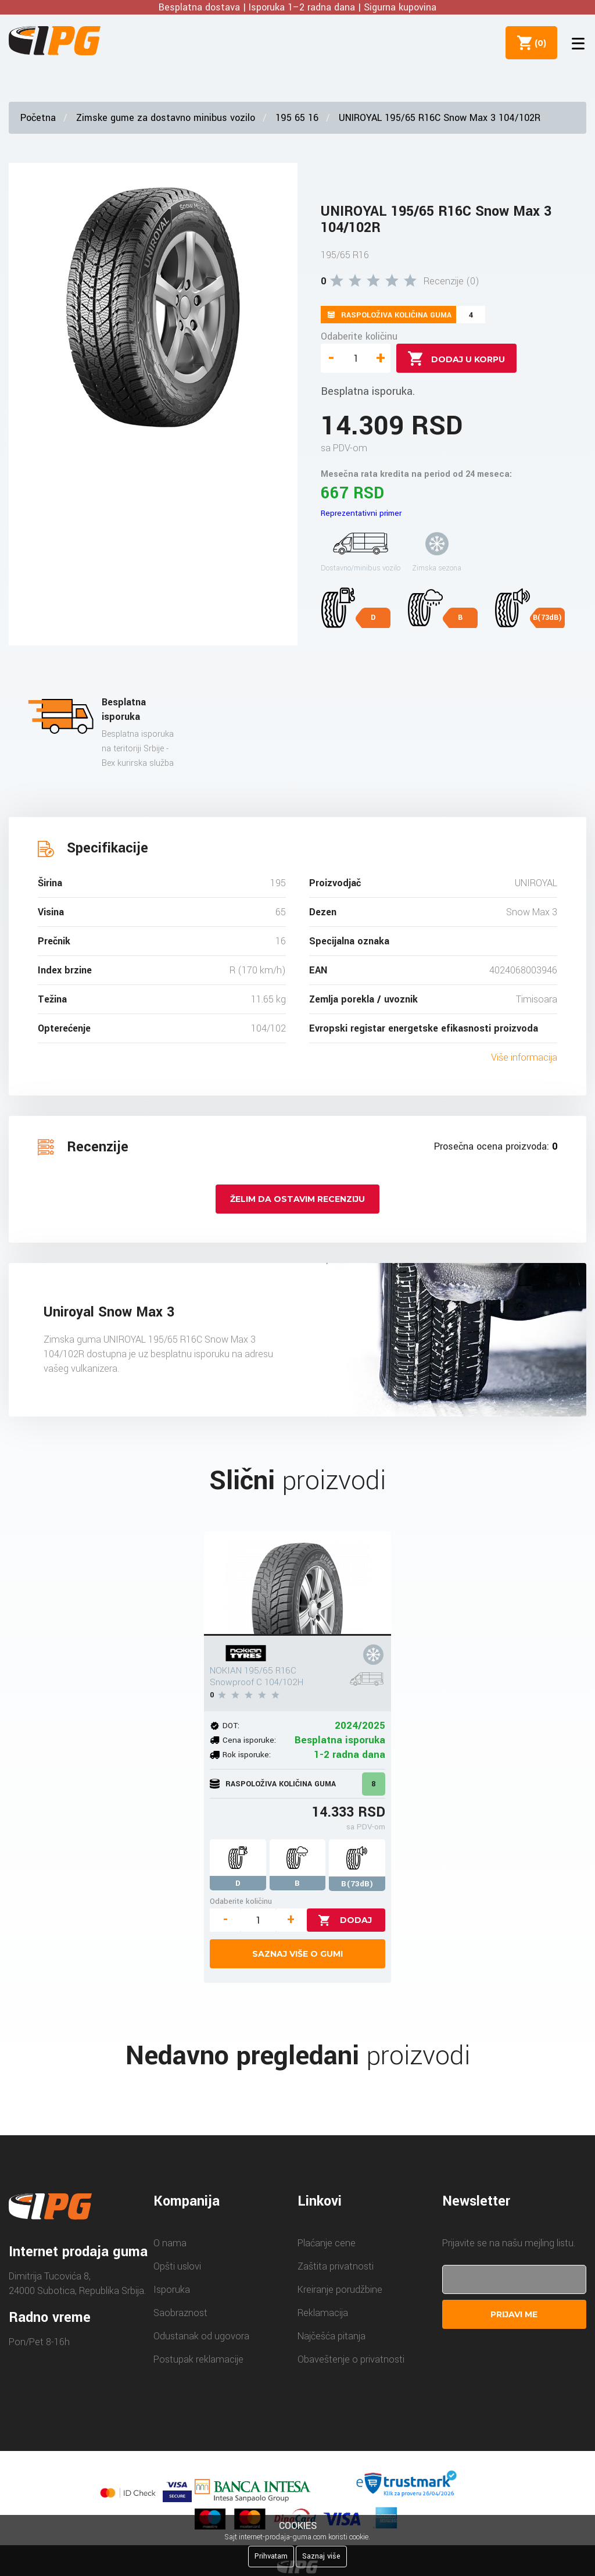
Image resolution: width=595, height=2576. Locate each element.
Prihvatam (271, 2556)
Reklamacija (323, 2313)
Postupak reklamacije (198, 2359)
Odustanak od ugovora (201, 2336)
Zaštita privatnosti (336, 2266)
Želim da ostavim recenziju (297, 1199)
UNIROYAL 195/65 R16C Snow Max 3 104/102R (439, 117)
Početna (38, 117)
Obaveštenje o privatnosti (351, 2359)
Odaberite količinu (359, 336)
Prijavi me (513, 2314)
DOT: (231, 1725)
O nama (170, 2243)
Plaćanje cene (327, 2243)
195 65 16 (296, 117)
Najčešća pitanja (331, 2336)
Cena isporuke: (249, 1740)
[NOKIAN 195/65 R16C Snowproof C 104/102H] (297, 1583)
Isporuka (171, 2289)
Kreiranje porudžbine (340, 2289)
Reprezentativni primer (361, 513)
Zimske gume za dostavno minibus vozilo (165, 117)
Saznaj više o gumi (297, 1954)
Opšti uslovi (177, 2266)
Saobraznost (180, 2313)
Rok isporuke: (247, 1754)
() (537, 42)
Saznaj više (321, 2556)
